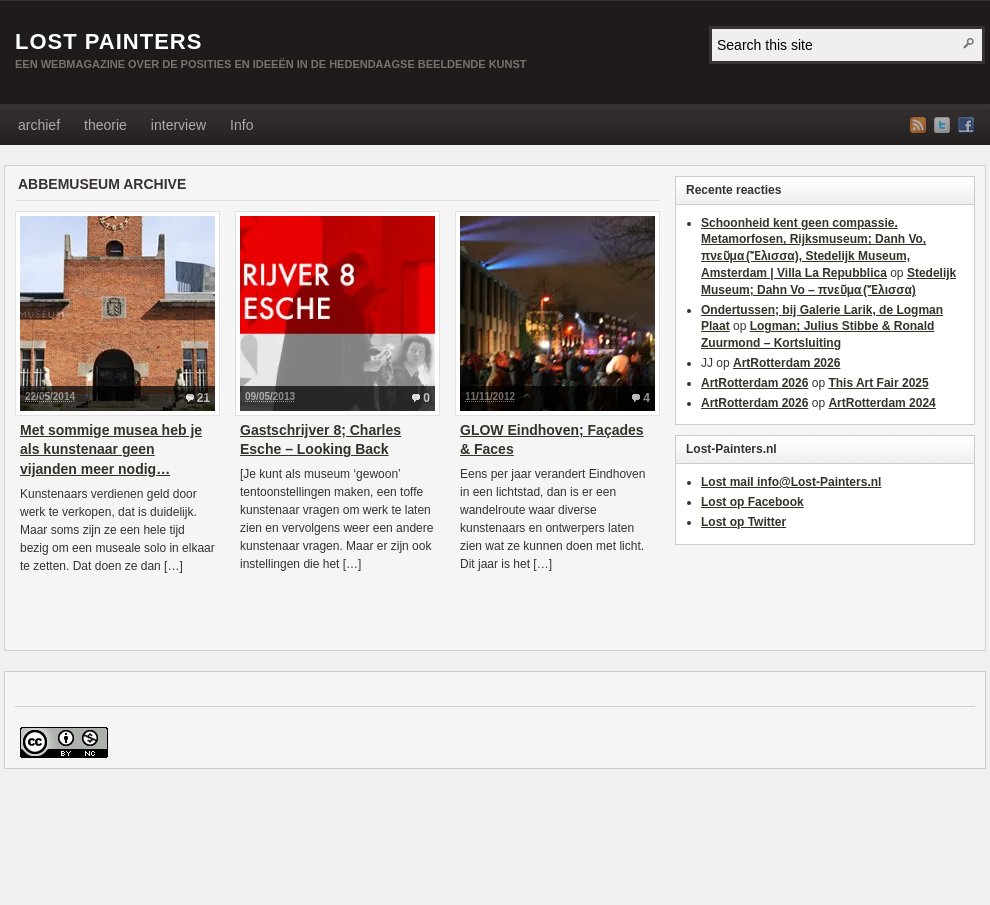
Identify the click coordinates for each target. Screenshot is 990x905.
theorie (105, 125)
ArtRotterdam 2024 (881, 403)
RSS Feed (918, 125)
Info (241, 125)
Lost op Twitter (743, 522)
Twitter (942, 125)
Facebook (966, 125)
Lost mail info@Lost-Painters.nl (791, 482)
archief (39, 125)
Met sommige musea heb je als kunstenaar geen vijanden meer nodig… (111, 449)
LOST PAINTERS (108, 41)
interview (178, 125)
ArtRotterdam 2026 (786, 363)
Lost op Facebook (752, 502)
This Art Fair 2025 (878, 383)
